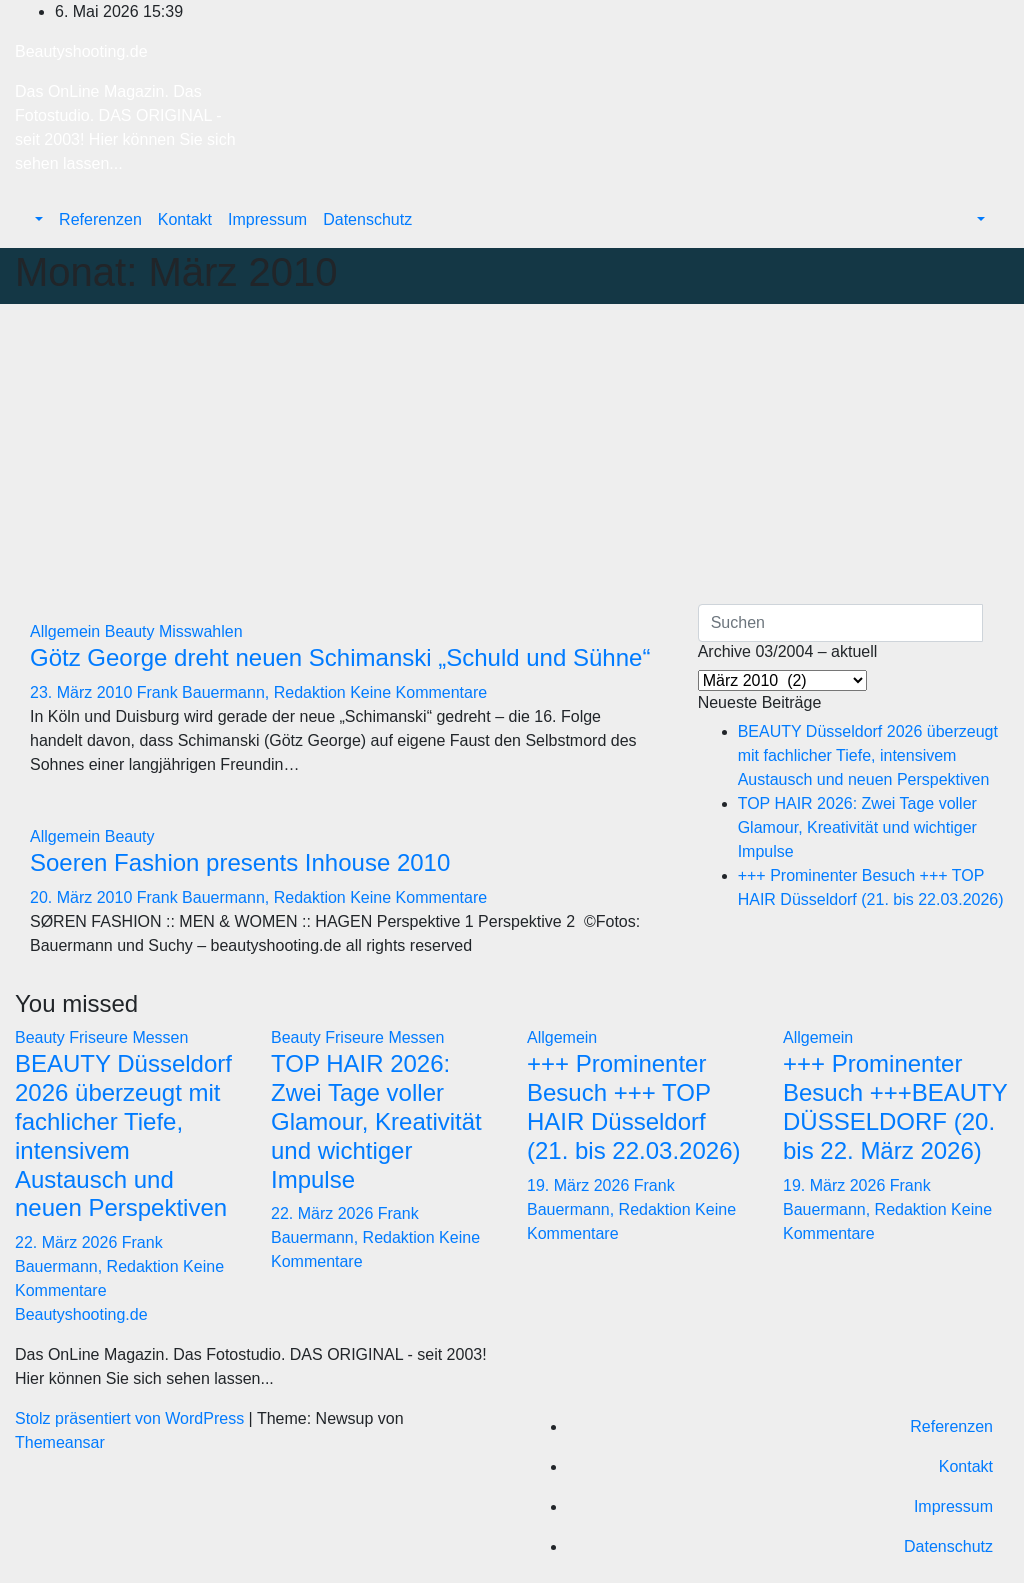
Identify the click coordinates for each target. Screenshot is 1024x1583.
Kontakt (185, 219)
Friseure (100, 1037)
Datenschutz (367, 219)
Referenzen (100, 219)
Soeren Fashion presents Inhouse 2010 (240, 862)
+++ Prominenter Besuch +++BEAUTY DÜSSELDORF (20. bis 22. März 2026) (895, 1106)
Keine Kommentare (418, 692)
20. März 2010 (83, 897)
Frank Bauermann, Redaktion (243, 692)
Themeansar (60, 1442)
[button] (37, 219)
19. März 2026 (580, 1185)
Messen (160, 1037)
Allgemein (67, 631)
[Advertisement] (512, 454)
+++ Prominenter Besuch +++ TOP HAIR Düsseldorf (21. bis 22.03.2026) (633, 1106)
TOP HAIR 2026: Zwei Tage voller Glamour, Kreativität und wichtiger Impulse (857, 827)
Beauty (132, 631)
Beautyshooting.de (81, 51)
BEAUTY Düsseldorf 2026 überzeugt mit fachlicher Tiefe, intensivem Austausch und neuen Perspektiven (868, 755)
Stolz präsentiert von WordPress (132, 1418)
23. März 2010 (83, 692)
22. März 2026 (68, 1242)
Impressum (267, 219)
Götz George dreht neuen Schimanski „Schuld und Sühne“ (340, 657)
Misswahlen (201, 631)
